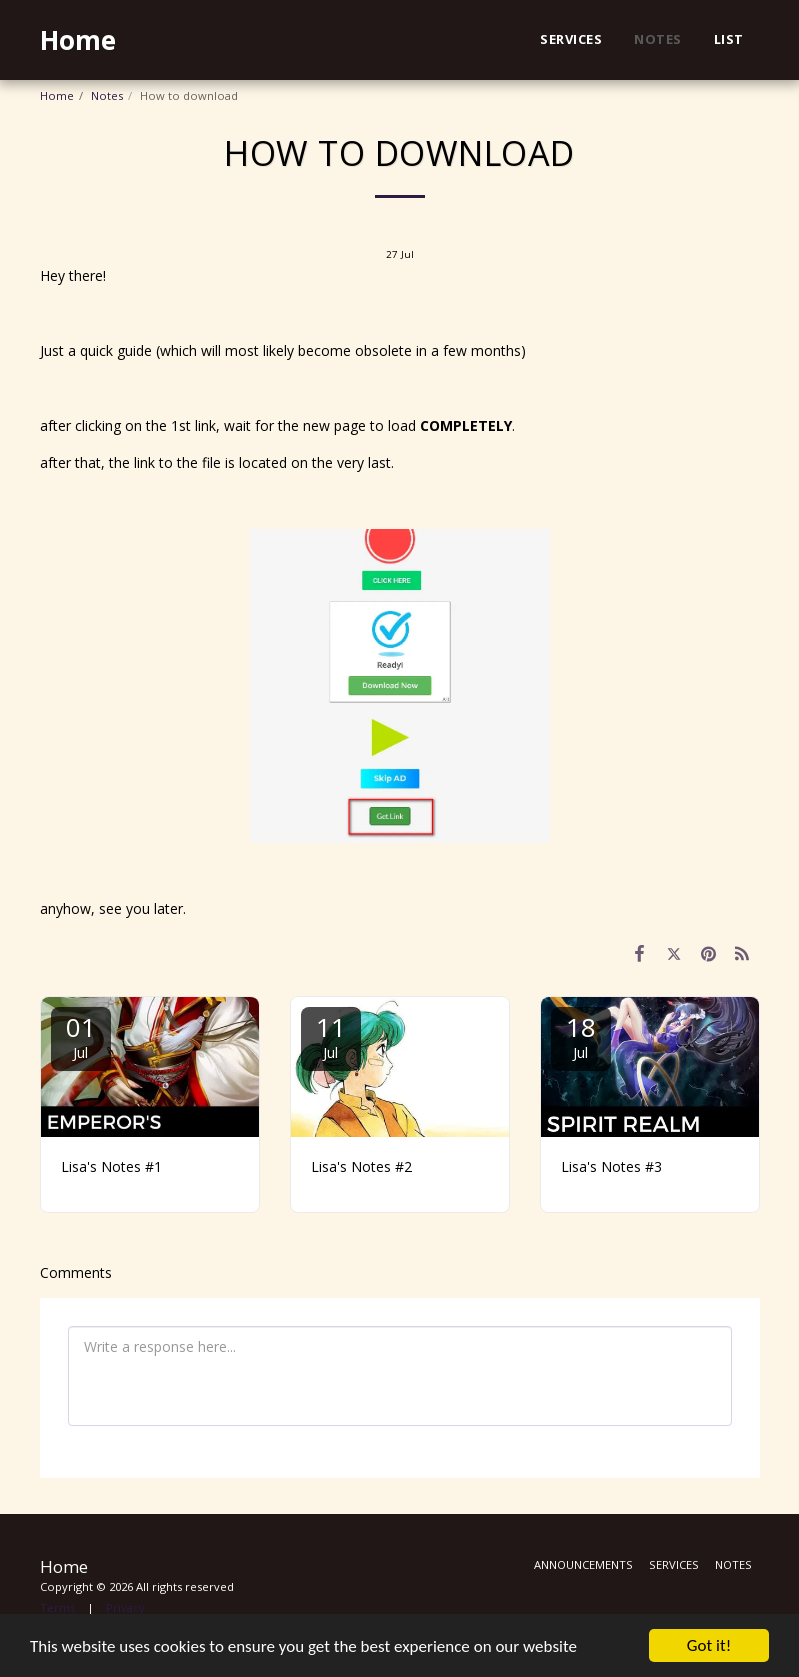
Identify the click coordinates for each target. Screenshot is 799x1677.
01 (81, 1035)
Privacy (125, 1607)
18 (581, 1035)
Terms (57, 1607)
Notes (107, 95)
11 (331, 1035)
